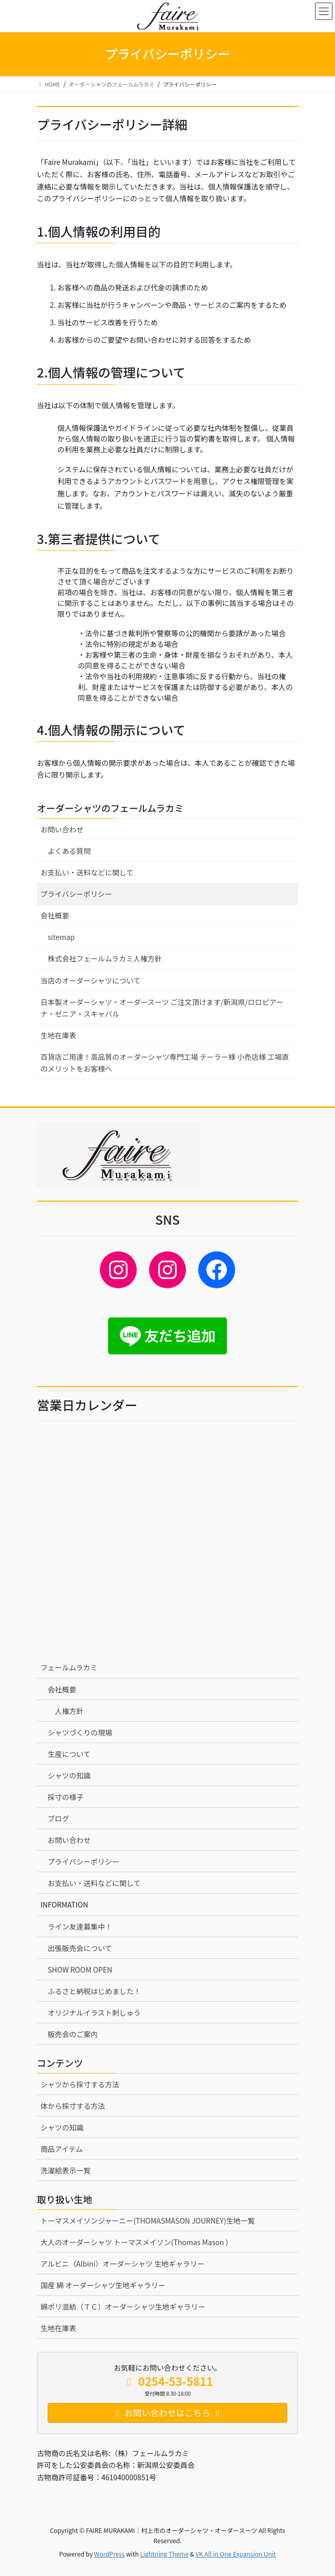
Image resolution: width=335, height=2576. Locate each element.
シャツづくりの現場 (80, 1732)
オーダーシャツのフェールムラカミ (110, 807)
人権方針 (69, 1711)
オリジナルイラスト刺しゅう (94, 2012)
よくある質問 (69, 851)
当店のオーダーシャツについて (90, 980)
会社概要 (54, 915)
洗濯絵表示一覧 (65, 2170)
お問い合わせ (61, 829)
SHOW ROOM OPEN (80, 1969)
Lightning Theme (164, 2553)
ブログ (58, 1818)
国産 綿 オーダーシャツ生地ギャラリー (102, 2285)
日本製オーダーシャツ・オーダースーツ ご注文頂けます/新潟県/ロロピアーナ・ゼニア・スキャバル (161, 1008)
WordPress (109, 2553)
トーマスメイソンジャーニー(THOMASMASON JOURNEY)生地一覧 (147, 2220)
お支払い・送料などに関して (87, 872)
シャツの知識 (69, 1775)
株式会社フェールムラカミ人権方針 (105, 958)
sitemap (61, 937)
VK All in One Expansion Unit (236, 2553)
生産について (69, 1754)
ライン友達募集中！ (80, 1926)
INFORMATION (64, 1904)
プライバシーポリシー (76, 894)
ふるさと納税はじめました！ (94, 1991)
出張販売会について (80, 1948)
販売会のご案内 (73, 2034)
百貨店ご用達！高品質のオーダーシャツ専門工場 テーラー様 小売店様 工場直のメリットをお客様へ (164, 1063)
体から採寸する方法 (72, 2106)
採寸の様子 (65, 1797)
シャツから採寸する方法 (79, 2084)
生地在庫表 (58, 1035)
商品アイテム (61, 2149)
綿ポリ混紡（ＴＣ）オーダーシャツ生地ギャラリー (122, 2306)
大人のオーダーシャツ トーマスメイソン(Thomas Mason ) (134, 2242)
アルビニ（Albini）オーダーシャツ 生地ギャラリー (122, 2263)
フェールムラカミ (68, 1667)
